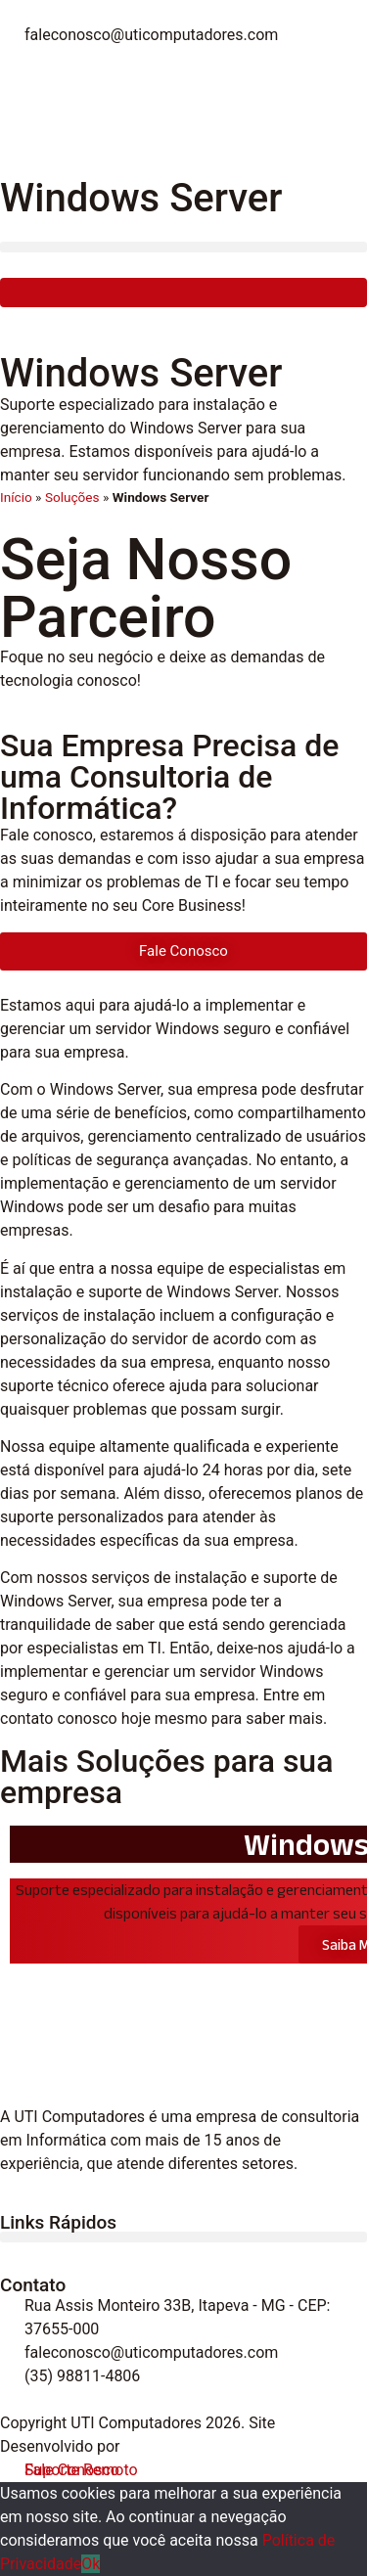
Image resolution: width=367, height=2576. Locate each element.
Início (16, 497)
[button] (183, 247)
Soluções (72, 497)
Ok (90, 2563)
